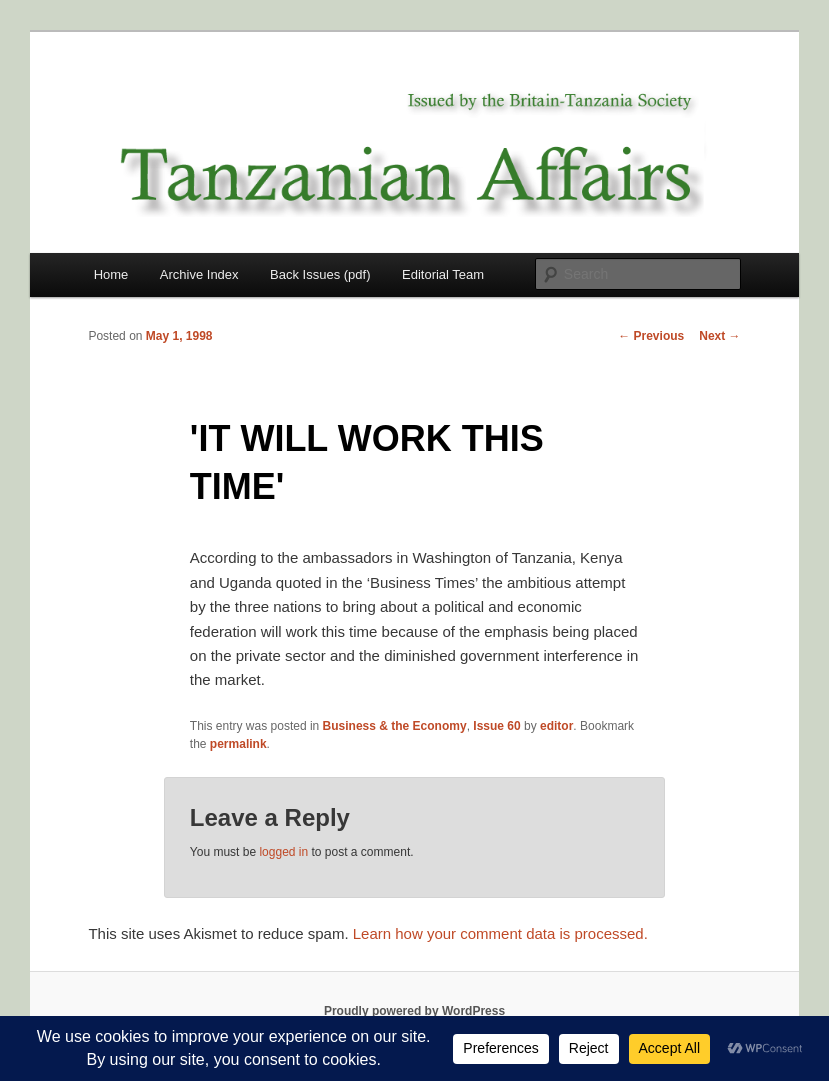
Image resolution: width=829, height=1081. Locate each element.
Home (111, 274)
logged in (283, 852)
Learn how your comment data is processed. (500, 933)
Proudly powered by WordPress (414, 1011)
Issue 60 (496, 726)
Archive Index (199, 274)
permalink (238, 744)
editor (556, 726)
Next (719, 336)
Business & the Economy (395, 726)
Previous (651, 336)
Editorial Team (443, 274)
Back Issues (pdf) (320, 274)
